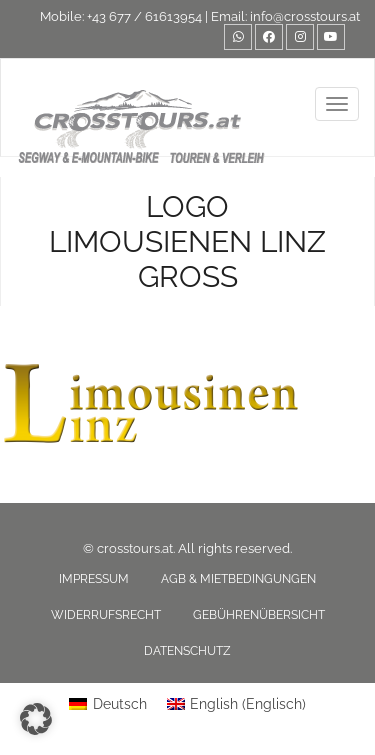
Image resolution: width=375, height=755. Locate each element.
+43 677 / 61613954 (144, 16)
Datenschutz (187, 651)
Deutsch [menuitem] (120, 704)
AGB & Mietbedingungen (238, 579)
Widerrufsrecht (106, 615)
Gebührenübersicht (259, 615)
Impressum (94, 579)
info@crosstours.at (305, 16)
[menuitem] (108, 704)
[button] (36, 719)
